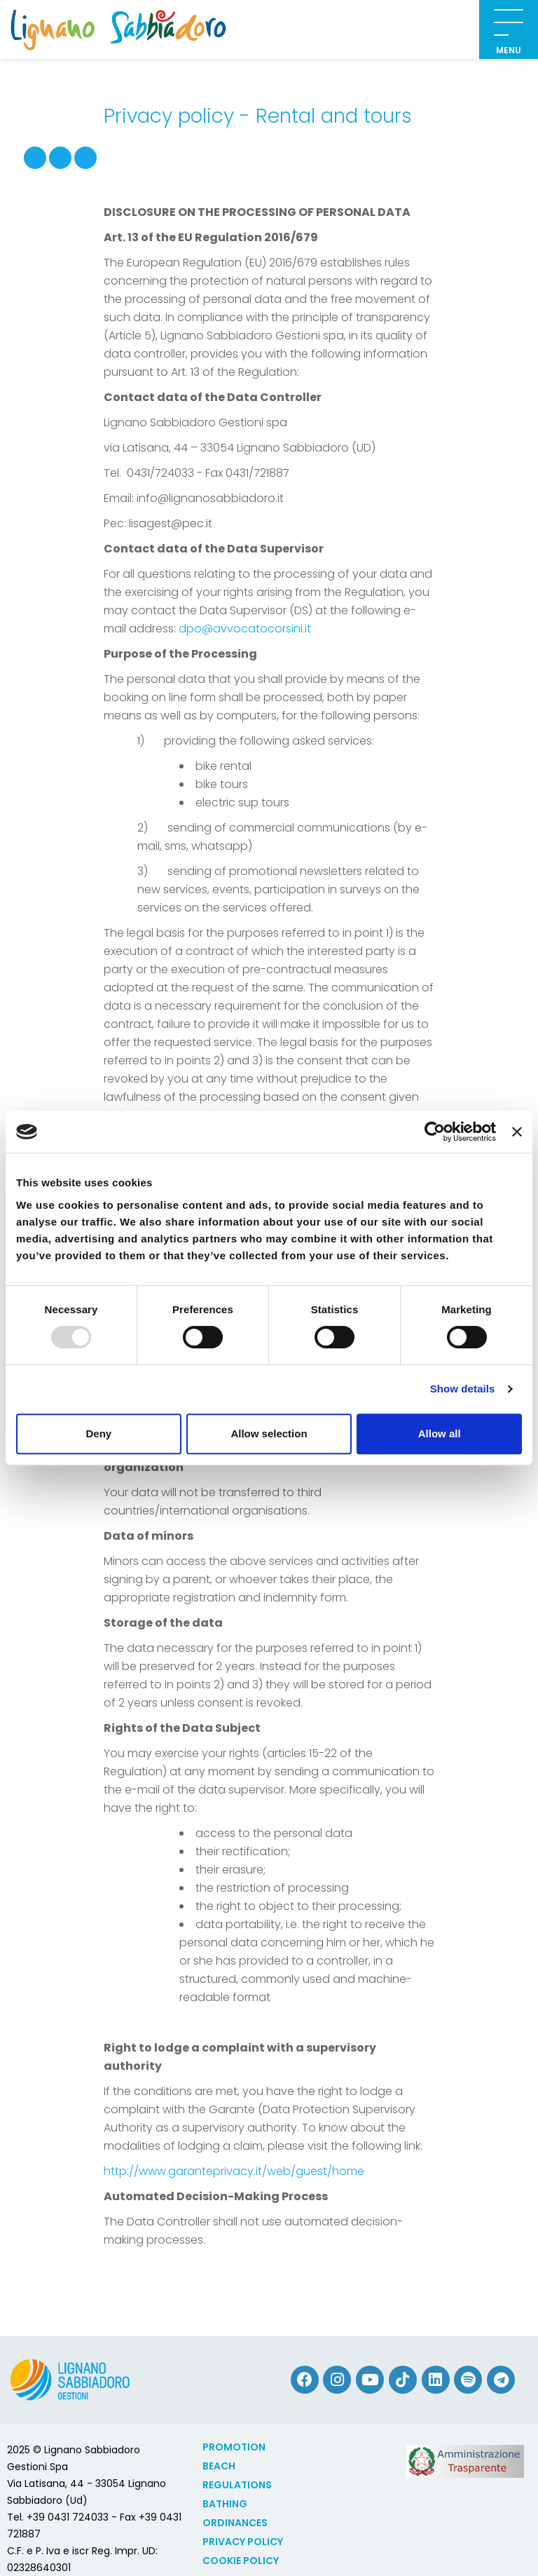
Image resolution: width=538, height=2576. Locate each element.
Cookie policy (240, 2561)
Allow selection (268, 1433)
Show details (462, 1389)
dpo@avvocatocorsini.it (245, 629)
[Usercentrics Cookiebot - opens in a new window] (434, 1131)
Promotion (233, 2447)
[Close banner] (517, 1132)
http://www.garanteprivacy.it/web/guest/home (234, 2171)
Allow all (439, 1433)
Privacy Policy (242, 2542)
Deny (98, 1433)
